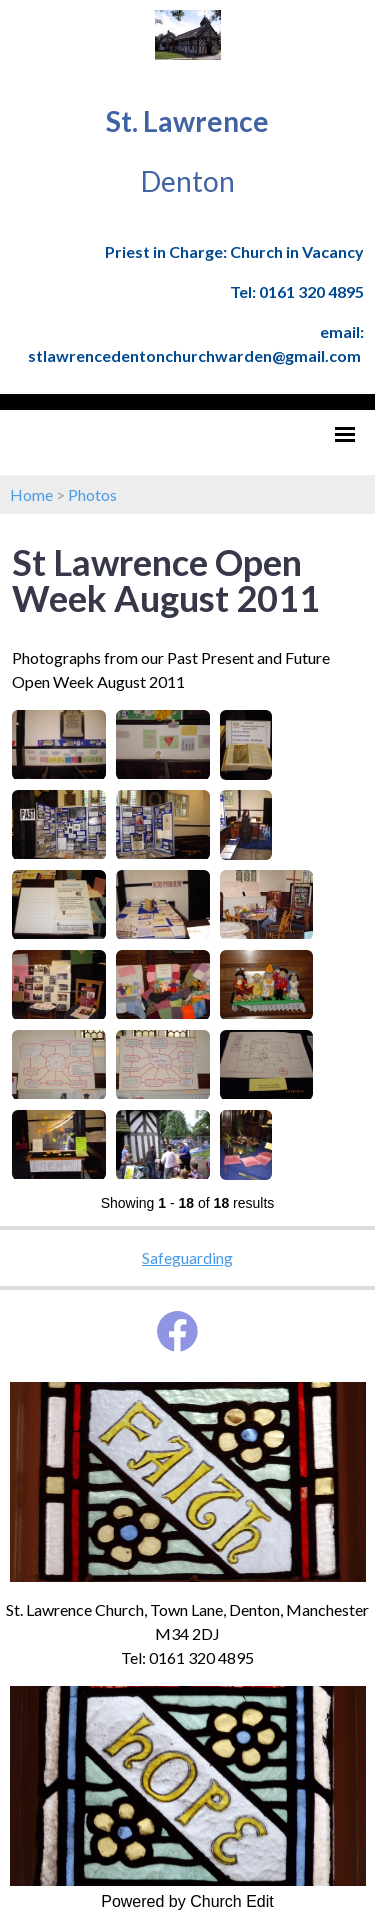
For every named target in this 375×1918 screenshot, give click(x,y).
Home (31, 494)
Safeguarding (187, 1257)
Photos (92, 494)
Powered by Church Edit (187, 1901)
